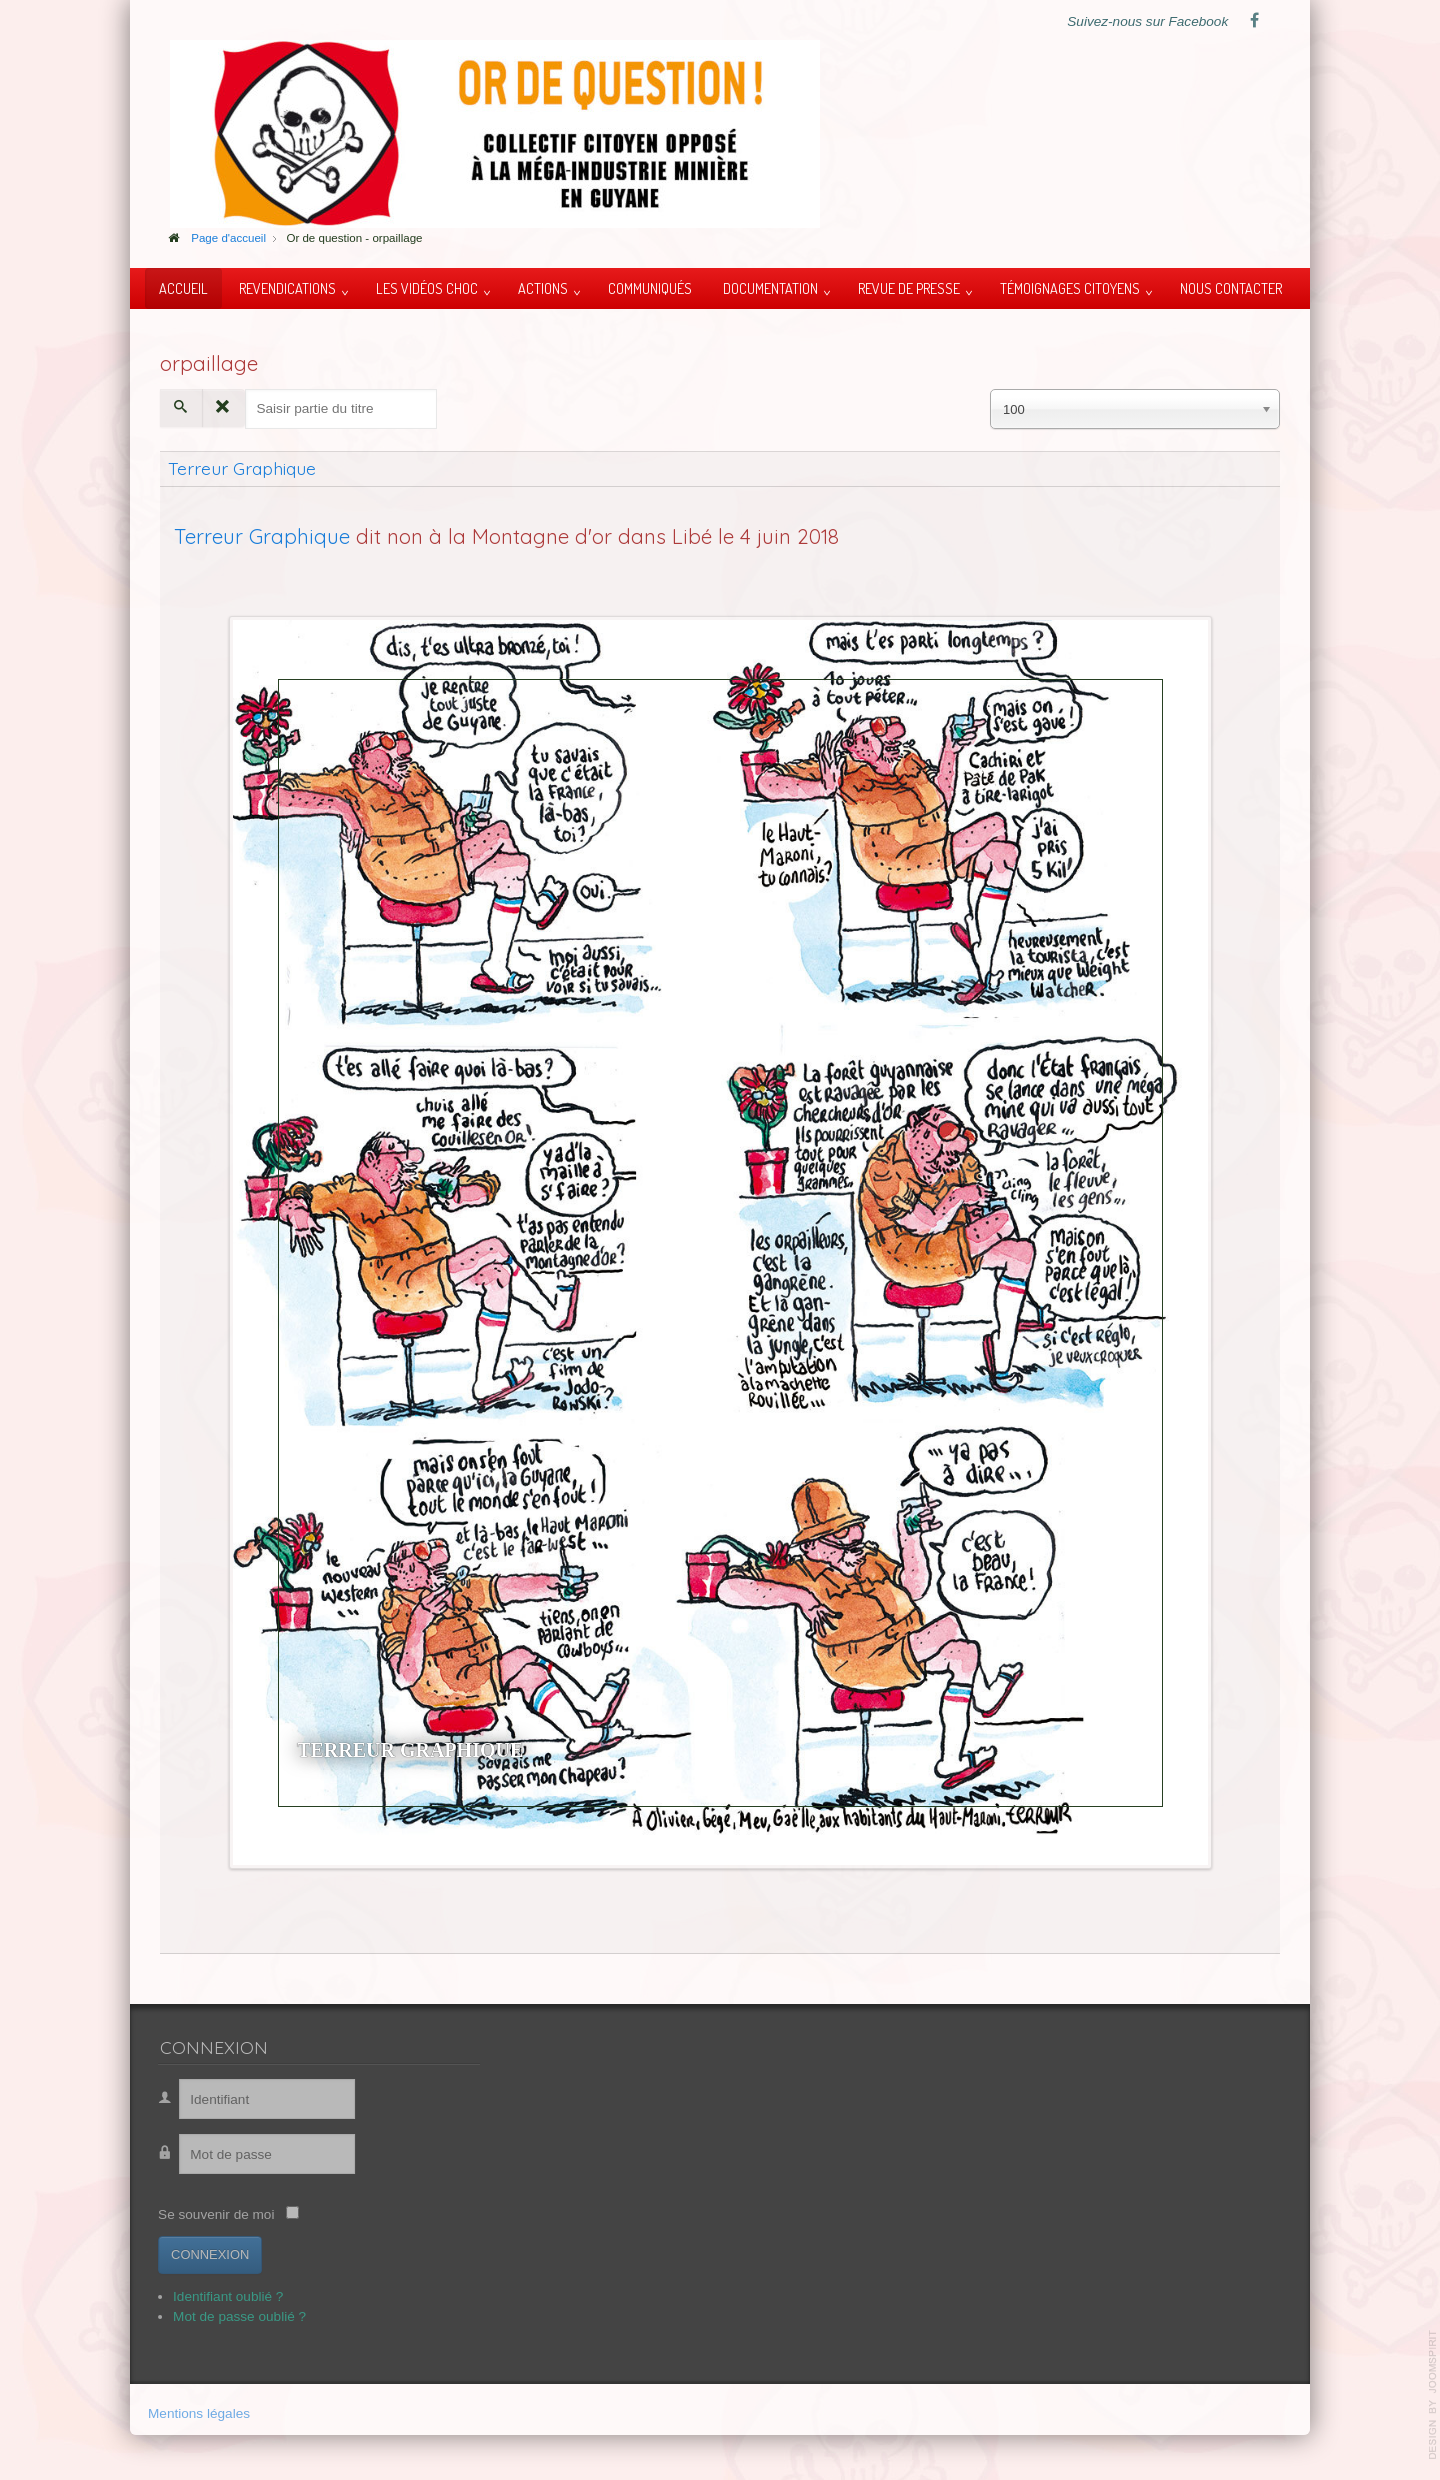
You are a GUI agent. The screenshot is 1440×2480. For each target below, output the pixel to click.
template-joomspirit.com (1433, 2395)
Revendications (287, 288)
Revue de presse (909, 288)
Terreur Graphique (242, 468)
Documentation (770, 288)
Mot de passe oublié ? (231, 2316)
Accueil (183, 288)
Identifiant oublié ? (220, 2296)
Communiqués (650, 288)
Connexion (202, 2254)
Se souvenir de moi (208, 2214)
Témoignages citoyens (1070, 288)
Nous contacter (1231, 288)
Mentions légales (199, 2415)
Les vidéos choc (427, 288)
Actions (543, 288)
